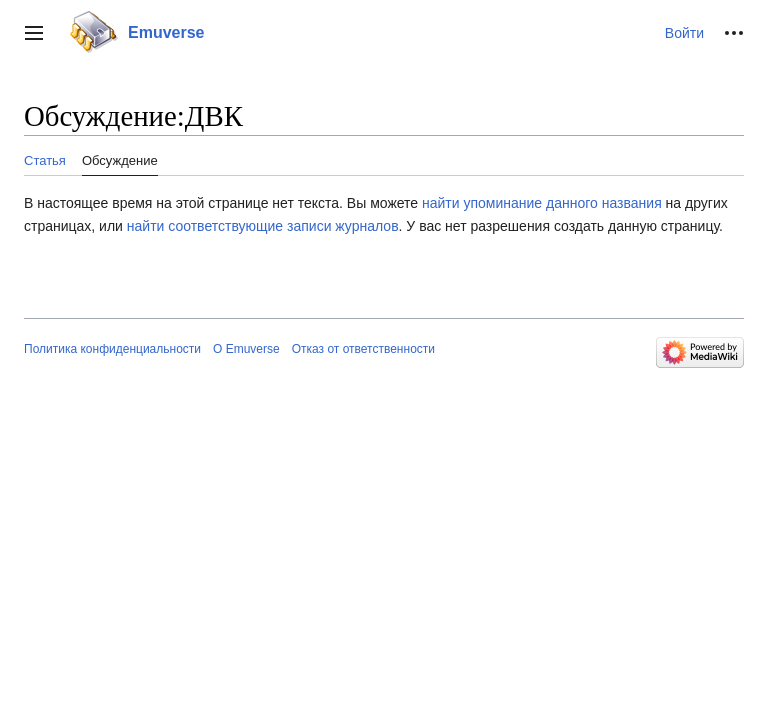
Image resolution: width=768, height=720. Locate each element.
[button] (34, 33)
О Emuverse (246, 349)
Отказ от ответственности (363, 349)
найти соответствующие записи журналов (263, 226)
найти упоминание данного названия (542, 203)
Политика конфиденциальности (112, 349)
